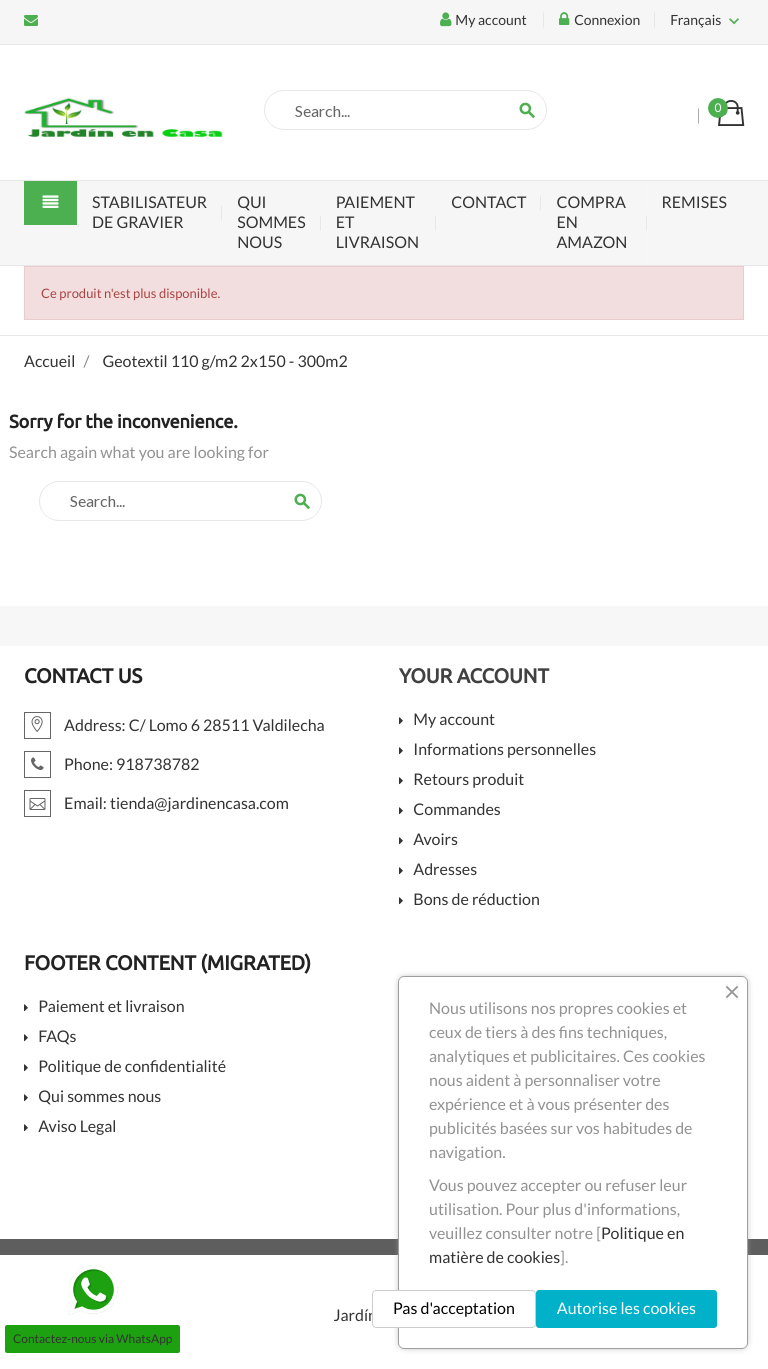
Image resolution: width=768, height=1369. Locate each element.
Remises (695, 202)
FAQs (57, 1037)
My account (454, 720)
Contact (488, 202)
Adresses (445, 870)
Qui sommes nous (271, 222)
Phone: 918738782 (112, 764)
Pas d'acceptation (454, 1308)
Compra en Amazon (591, 222)
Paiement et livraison (377, 222)
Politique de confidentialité (132, 1067)
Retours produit (468, 780)
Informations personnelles (504, 750)
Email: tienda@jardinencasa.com (31, 20)
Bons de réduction (476, 900)
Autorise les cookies (626, 1308)
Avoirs (435, 840)
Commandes (456, 810)
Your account (474, 675)
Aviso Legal (77, 1127)
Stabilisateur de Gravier (149, 212)
